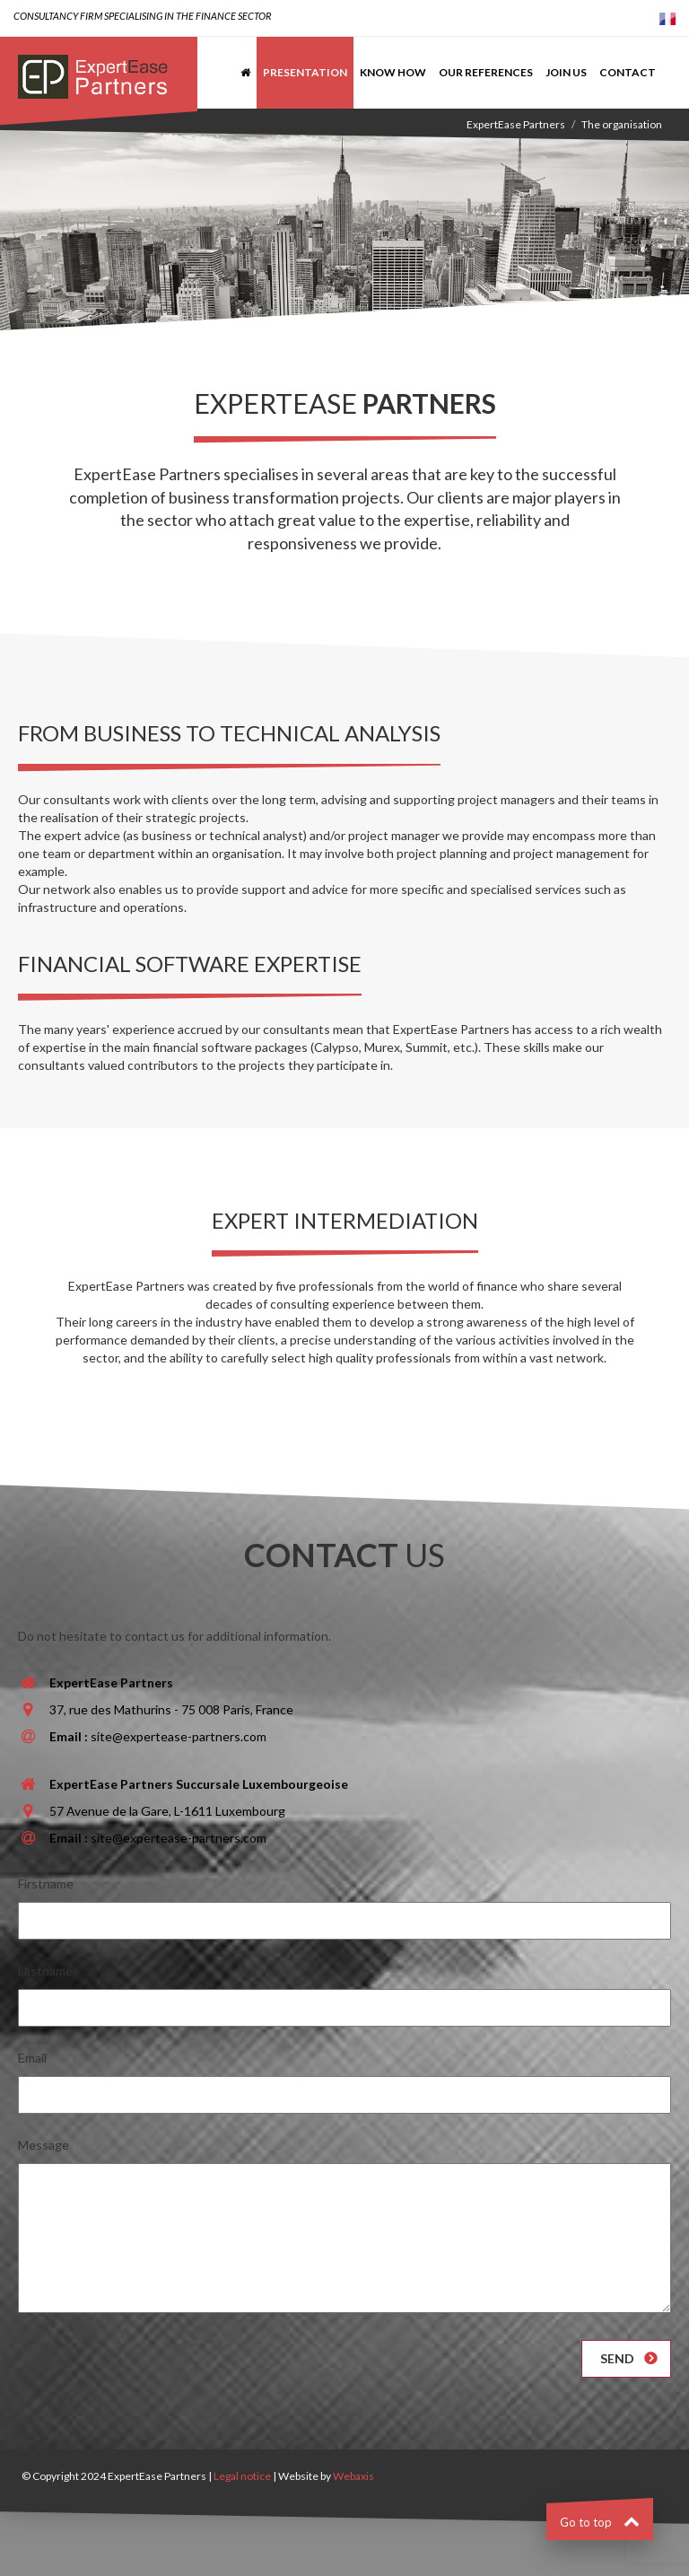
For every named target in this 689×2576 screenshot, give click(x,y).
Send (617, 2358)
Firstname (46, 1883)
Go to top (600, 2522)
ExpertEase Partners (516, 124)
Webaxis (353, 2476)
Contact (627, 72)
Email (32, 2057)
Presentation (305, 72)
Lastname (45, 1970)
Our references (486, 72)
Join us (566, 72)
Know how (393, 72)
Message (43, 2144)
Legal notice (242, 2476)
